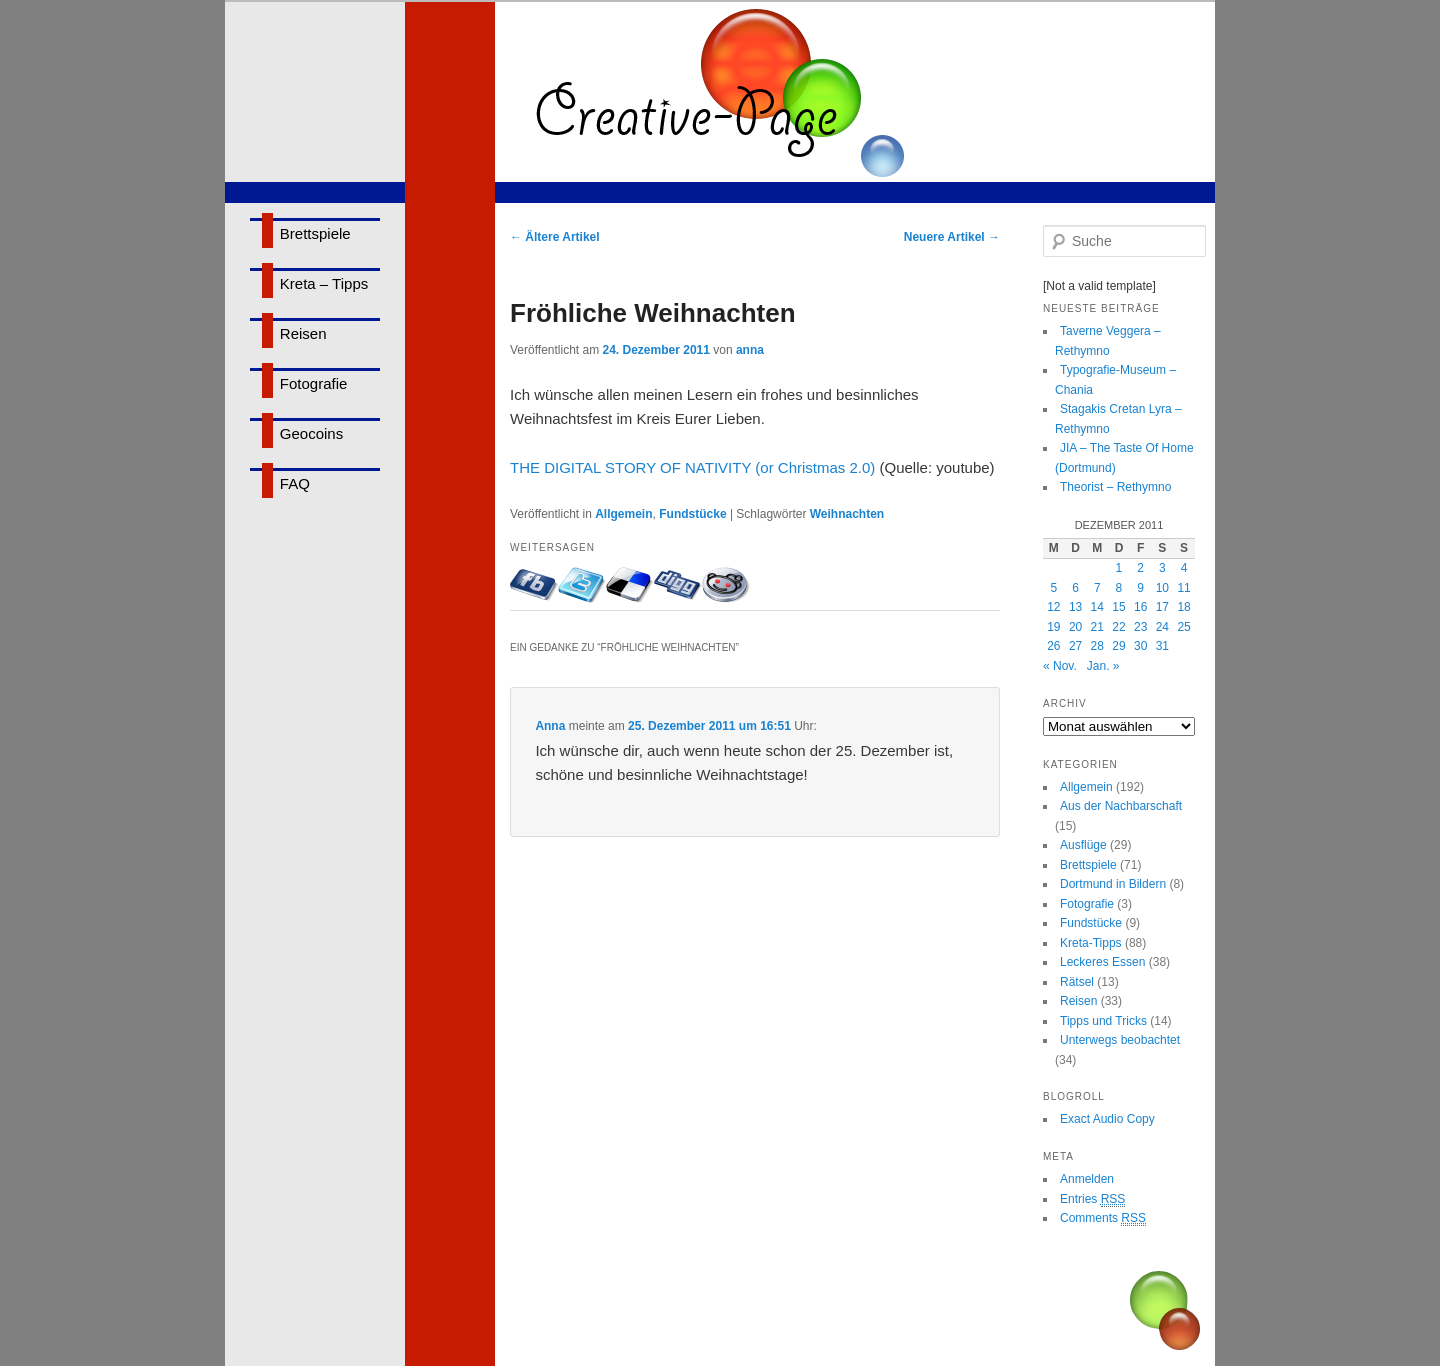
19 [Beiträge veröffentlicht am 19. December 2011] (1053, 627)
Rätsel (1077, 982)
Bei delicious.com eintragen (630, 585)
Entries (1092, 1199)
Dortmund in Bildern (1113, 884)
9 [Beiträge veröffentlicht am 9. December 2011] (1140, 588)
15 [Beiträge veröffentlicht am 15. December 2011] (1118, 607)
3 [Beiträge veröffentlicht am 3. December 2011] (1162, 568)
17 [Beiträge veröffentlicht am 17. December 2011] (1162, 607)
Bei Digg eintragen (678, 585)
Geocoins (311, 433)
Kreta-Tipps (1091, 943)
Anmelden (1087, 1179)
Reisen (303, 333)
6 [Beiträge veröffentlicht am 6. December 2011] (1075, 588)
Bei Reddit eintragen (726, 585)
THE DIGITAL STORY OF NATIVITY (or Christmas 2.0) (692, 467)
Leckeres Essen (1102, 962)
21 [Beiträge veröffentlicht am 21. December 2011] (1097, 627)
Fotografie (314, 383)
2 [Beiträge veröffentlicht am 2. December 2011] (1140, 568)
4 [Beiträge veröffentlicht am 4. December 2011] (1184, 568)
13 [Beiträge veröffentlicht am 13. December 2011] (1075, 607)
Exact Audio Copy (1107, 1119)
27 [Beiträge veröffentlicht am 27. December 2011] (1075, 646)
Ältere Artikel (555, 237)
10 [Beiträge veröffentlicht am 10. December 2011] (1162, 588)
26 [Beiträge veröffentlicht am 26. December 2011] (1053, 646)
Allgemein (623, 514)
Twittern (582, 585)
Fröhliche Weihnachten (653, 313)
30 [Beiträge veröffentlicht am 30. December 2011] (1140, 646)
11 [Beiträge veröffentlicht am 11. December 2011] (1183, 588)
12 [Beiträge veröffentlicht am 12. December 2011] (1053, 607)
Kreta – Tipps (324, 283)
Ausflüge (1083, 845)
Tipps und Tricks (1103, 1021)
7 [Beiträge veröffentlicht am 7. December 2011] (1097, 588)
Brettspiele (315, 233)
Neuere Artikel (952, 237)
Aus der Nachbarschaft (1121, 806)
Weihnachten (847, 514)
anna (750, 350)
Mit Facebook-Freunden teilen (534, 585)
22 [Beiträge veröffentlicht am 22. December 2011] (1118, 627)
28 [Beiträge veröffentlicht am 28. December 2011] (1097, 646)
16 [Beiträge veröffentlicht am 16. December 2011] (1140, 607)
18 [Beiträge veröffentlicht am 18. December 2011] (1183, 607)
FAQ (295, 483)
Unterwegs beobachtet (1120, 1040)
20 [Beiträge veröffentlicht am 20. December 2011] (1075, 627)
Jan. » (1103, 666)
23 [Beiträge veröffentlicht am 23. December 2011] (1140, 627)
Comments (1103, 1218)
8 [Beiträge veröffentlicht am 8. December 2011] (1119, 588)
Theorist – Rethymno (1115, 487)
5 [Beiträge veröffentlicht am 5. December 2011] (1054, 588)
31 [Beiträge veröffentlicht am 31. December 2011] (1162, 646)
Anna (550, 726)
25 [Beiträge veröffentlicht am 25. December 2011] (1183, 627)
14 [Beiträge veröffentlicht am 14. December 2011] (1097, 607)
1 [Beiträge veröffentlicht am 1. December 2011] (1119, 568)
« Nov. (1060, 666)
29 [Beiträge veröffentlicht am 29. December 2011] (1118, 646)
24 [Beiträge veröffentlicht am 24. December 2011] (1162, 627)
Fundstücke (692, 514)
